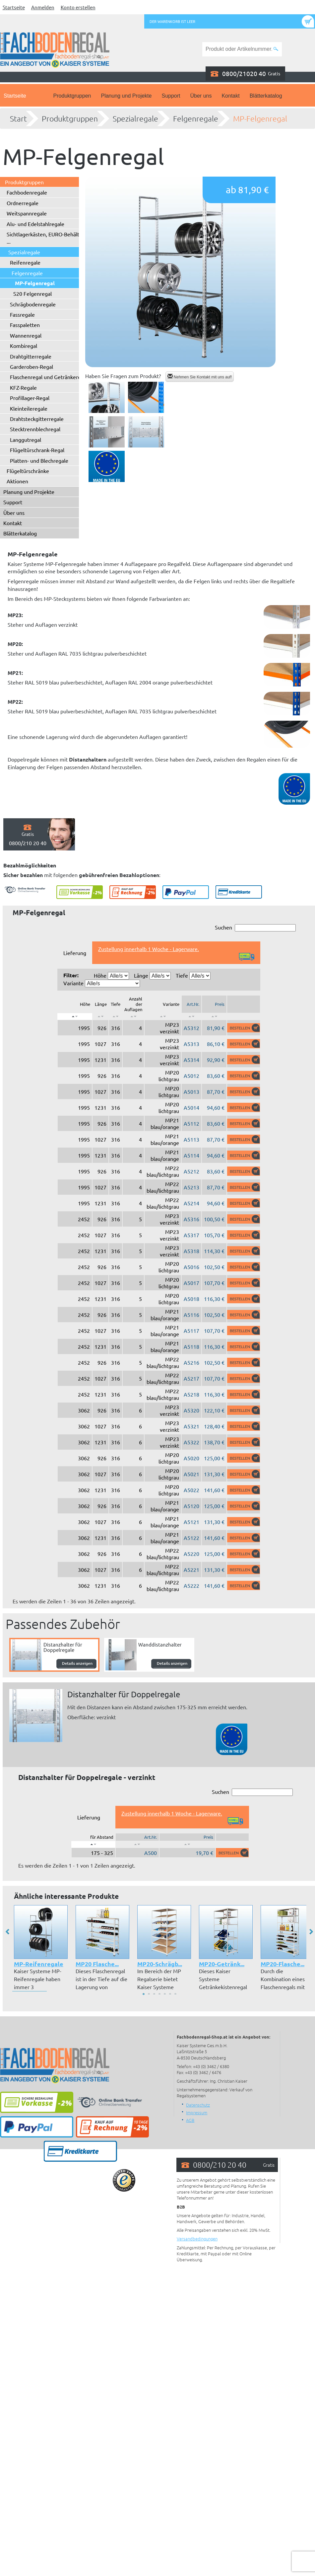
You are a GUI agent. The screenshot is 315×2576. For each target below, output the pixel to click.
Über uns (201, 96)
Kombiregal (23, 345)
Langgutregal (25, 439)
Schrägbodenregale (33, 304)
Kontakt (230, 96)
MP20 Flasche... (97, 1964)
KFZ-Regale (23, 387)
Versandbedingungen (197, 2238)
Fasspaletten (25, 324)
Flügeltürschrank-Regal (37, 449)
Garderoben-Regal (31, 366)
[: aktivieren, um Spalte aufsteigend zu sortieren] (100, 1016)
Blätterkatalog (266, 96)
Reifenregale (25, 262)
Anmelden (42, 7)
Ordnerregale (22, 203)
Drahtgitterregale (30, 356)
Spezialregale (135, 118)
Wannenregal (25, 335)
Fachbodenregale (27, 192)
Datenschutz (198, 2105)
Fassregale (22, 314)
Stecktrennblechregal (35, 429)
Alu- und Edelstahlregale (35, 223)
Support (170, 96)
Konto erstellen (78, 7)
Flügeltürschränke (28, 470)
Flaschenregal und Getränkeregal (49, 376)
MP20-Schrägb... (159, 1964)
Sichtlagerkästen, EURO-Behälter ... (45, 238)
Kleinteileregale (28, 408)
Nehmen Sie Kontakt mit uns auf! (199, 376)
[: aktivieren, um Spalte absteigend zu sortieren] (74, 1016)
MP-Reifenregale (38, 1964)
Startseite (14, 7)
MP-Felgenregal (260, 118)
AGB (190, 2120)
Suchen (255, 927)
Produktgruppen (72, 96)
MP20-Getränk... (221, 1964)
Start (18, 118)
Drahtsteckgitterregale (37, 418)
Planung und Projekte (126, 96)
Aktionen (17, 481)
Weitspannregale (27, 213)
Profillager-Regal (29, 397)
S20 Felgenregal (32, 293)
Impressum (196, 2112)
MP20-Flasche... (282, 1964)
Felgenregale (195, 118)
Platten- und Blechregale (39, 460)
